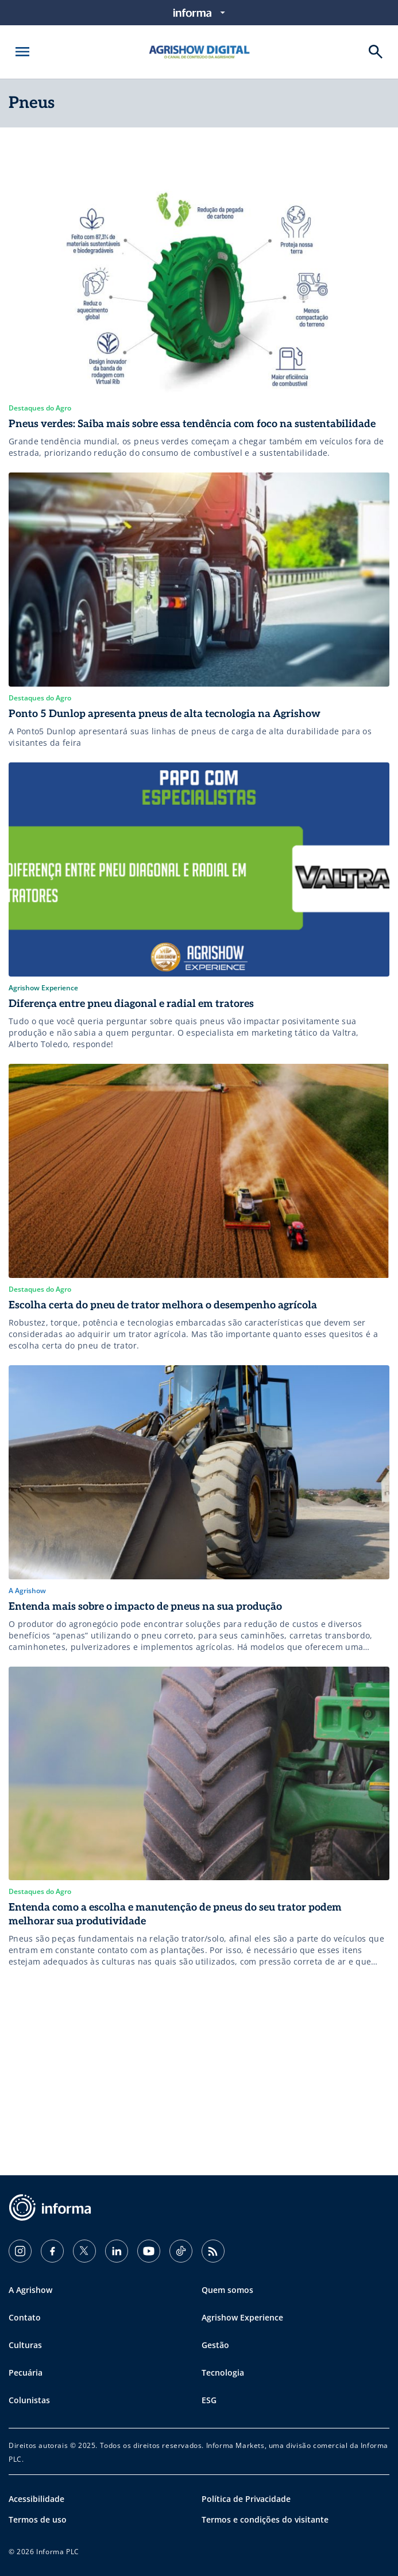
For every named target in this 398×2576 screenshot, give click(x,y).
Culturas (25, 2344)
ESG (209, 2400)
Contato (25, 2317)
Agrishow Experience (242, 2317)
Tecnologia (223, 2372)
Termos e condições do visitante (265, 2519)
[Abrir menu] (22, 51)
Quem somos (227, 2289)
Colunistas (29, 2400)
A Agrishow (30, 2289)
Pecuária (25, 2372)
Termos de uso (38, 2519)
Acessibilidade (36, 2498)
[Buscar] (375, 51)
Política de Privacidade (246, 2498)
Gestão (215, 2344)
